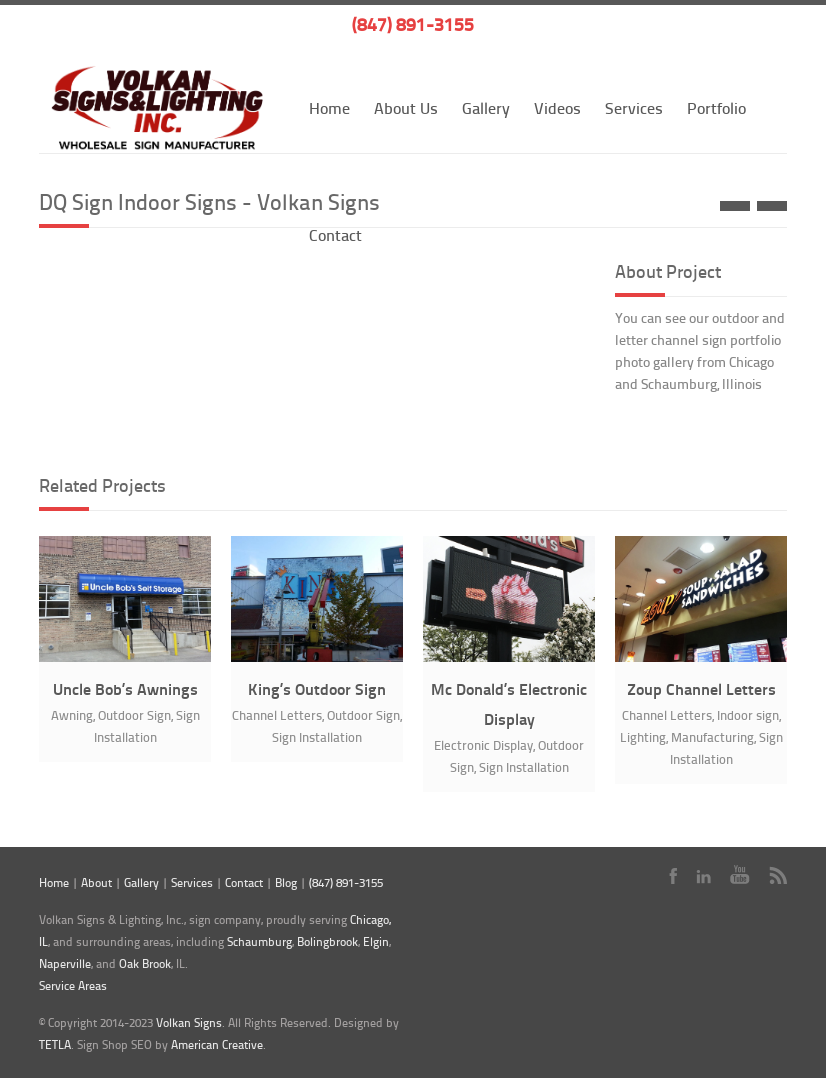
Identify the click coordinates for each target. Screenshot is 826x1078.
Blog (286, 882)
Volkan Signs (189, 1022)
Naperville (65, 963)
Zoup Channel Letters (701, 688)
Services (634, 107)
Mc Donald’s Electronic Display (509, 703)
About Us (406, 107)
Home (329, 107)
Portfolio (716, 107)
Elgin (376, 941)
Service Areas (73, 985)
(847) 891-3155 (413, 24)
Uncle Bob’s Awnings (125, 688)
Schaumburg (259, 941)
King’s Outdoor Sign (317, 688)
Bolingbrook (327, 941)
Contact (244, 882)
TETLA (55, 1044)
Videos (557, 107)
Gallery (486, 107)
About (96, 882)
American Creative (217, 1044)
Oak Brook (145, 963)
